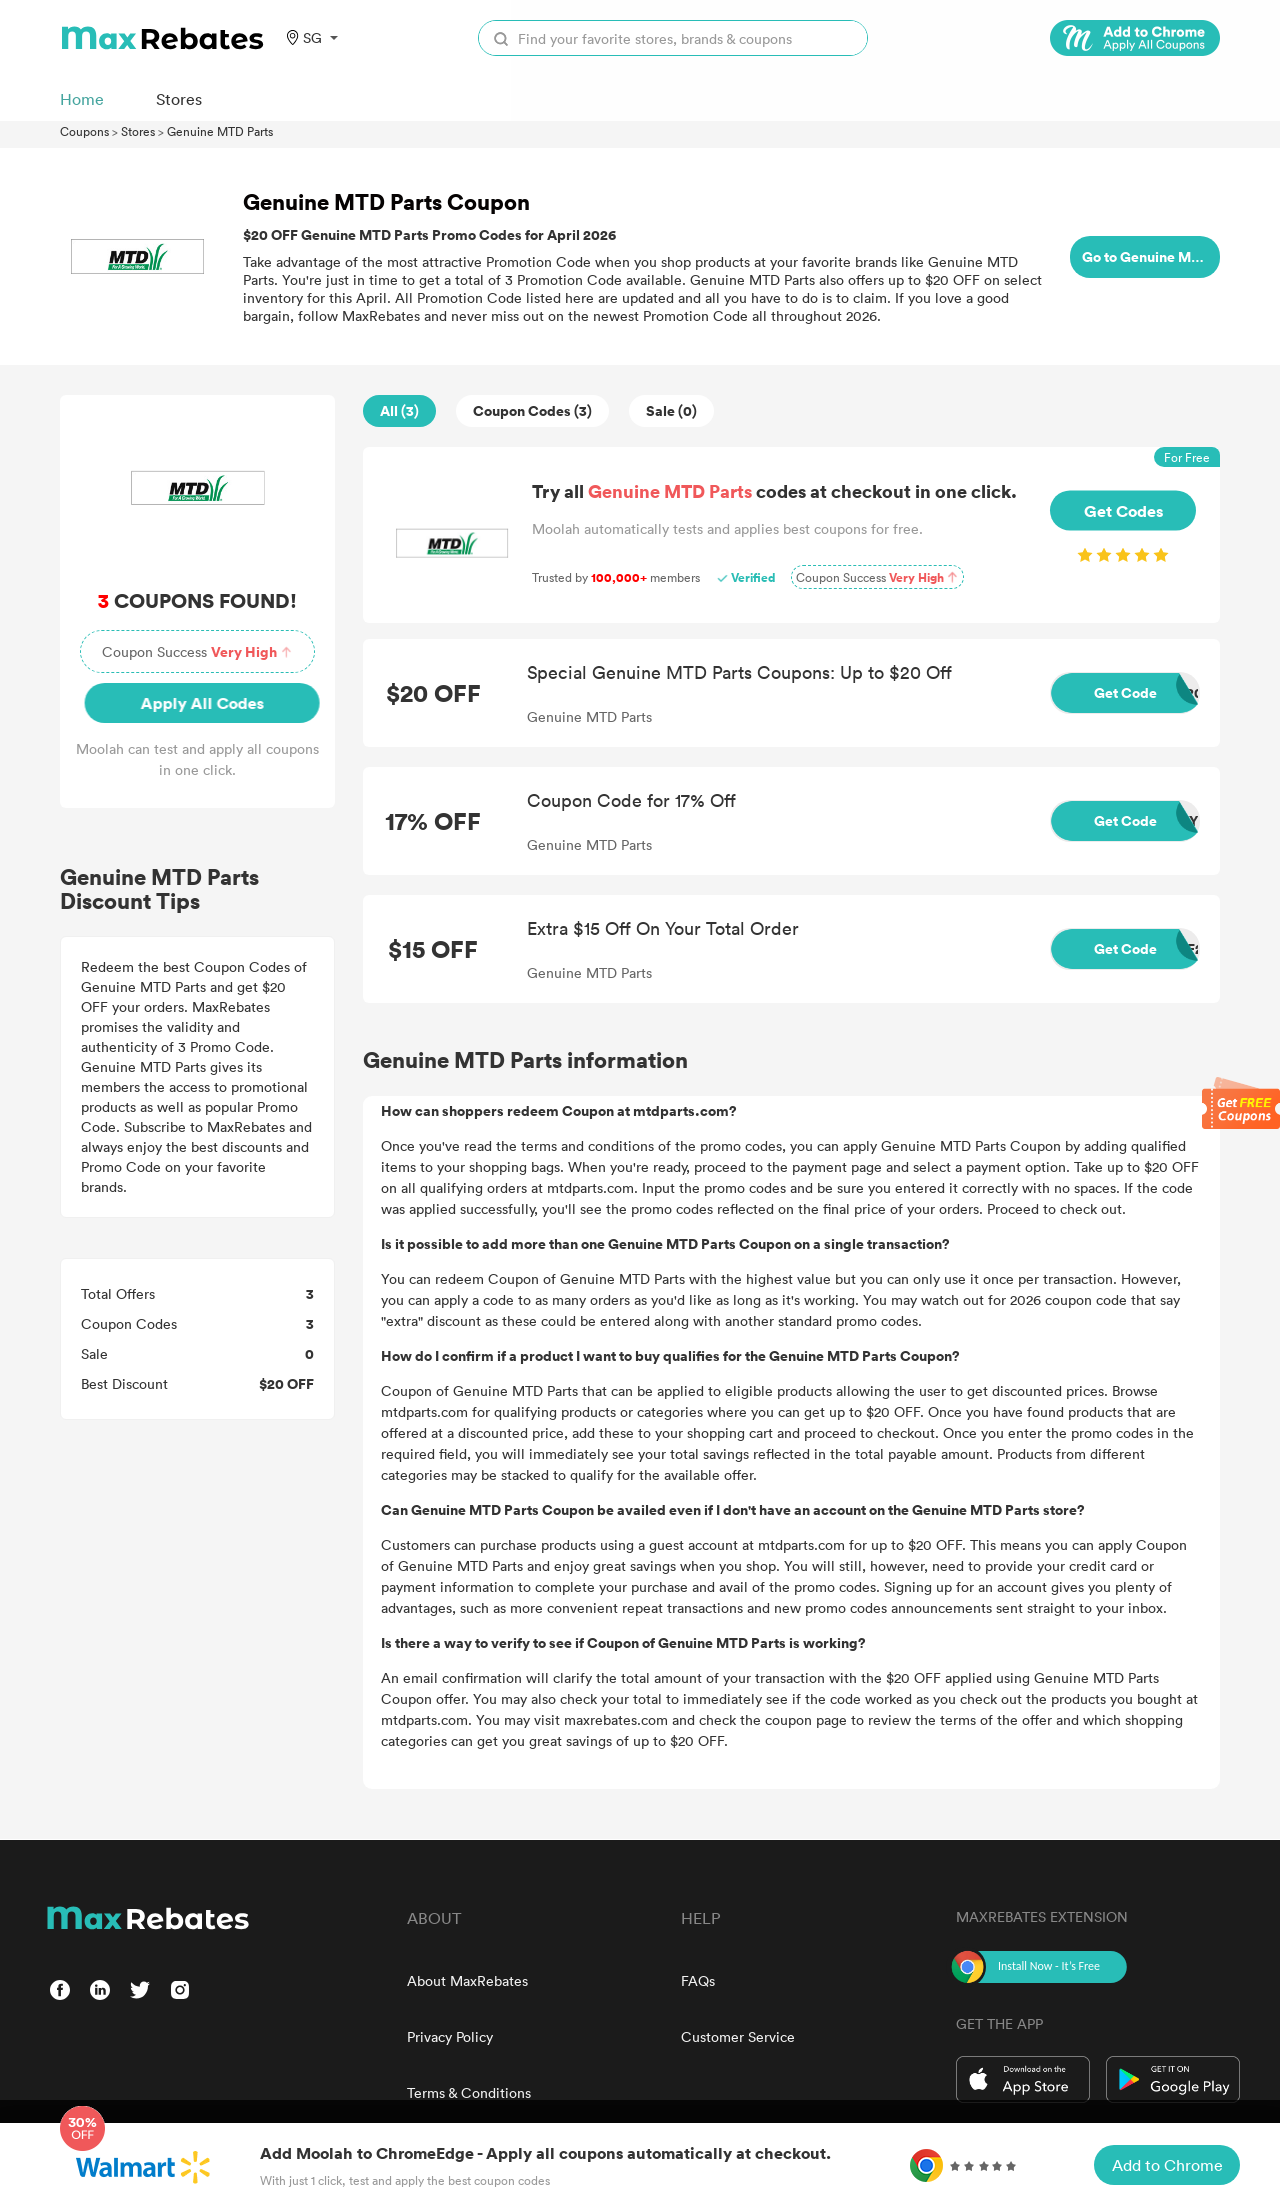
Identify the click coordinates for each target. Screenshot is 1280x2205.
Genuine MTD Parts (220, 131)
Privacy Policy (450, 2036)
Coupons (84, 131)
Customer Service (738, 2036)
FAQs (698, 1980)
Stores (138, 131)
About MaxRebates (467, 1980)
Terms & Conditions (469, 2092)
